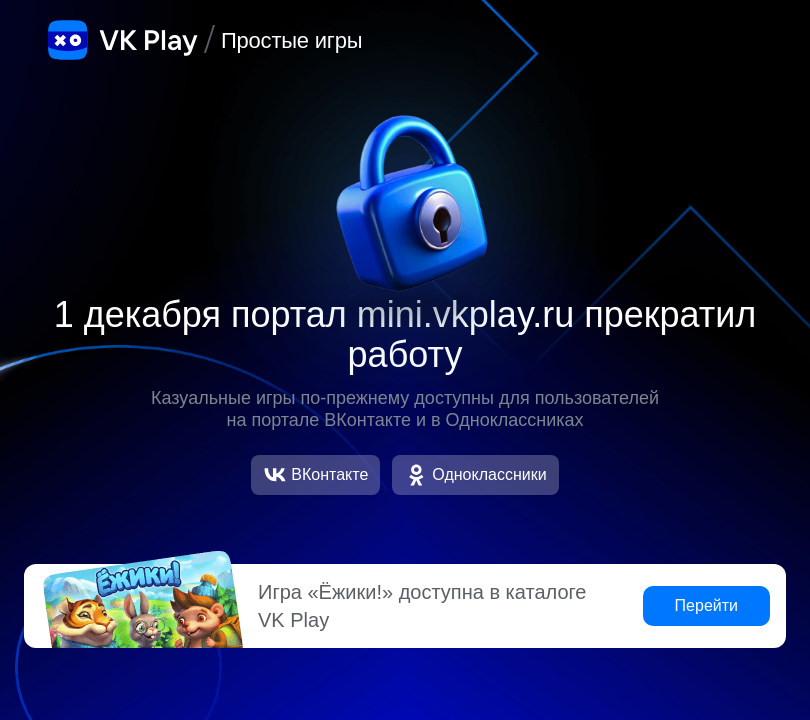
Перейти (706, 605)
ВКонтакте (315, 475)
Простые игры (291, 40)
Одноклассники (475, 475)
